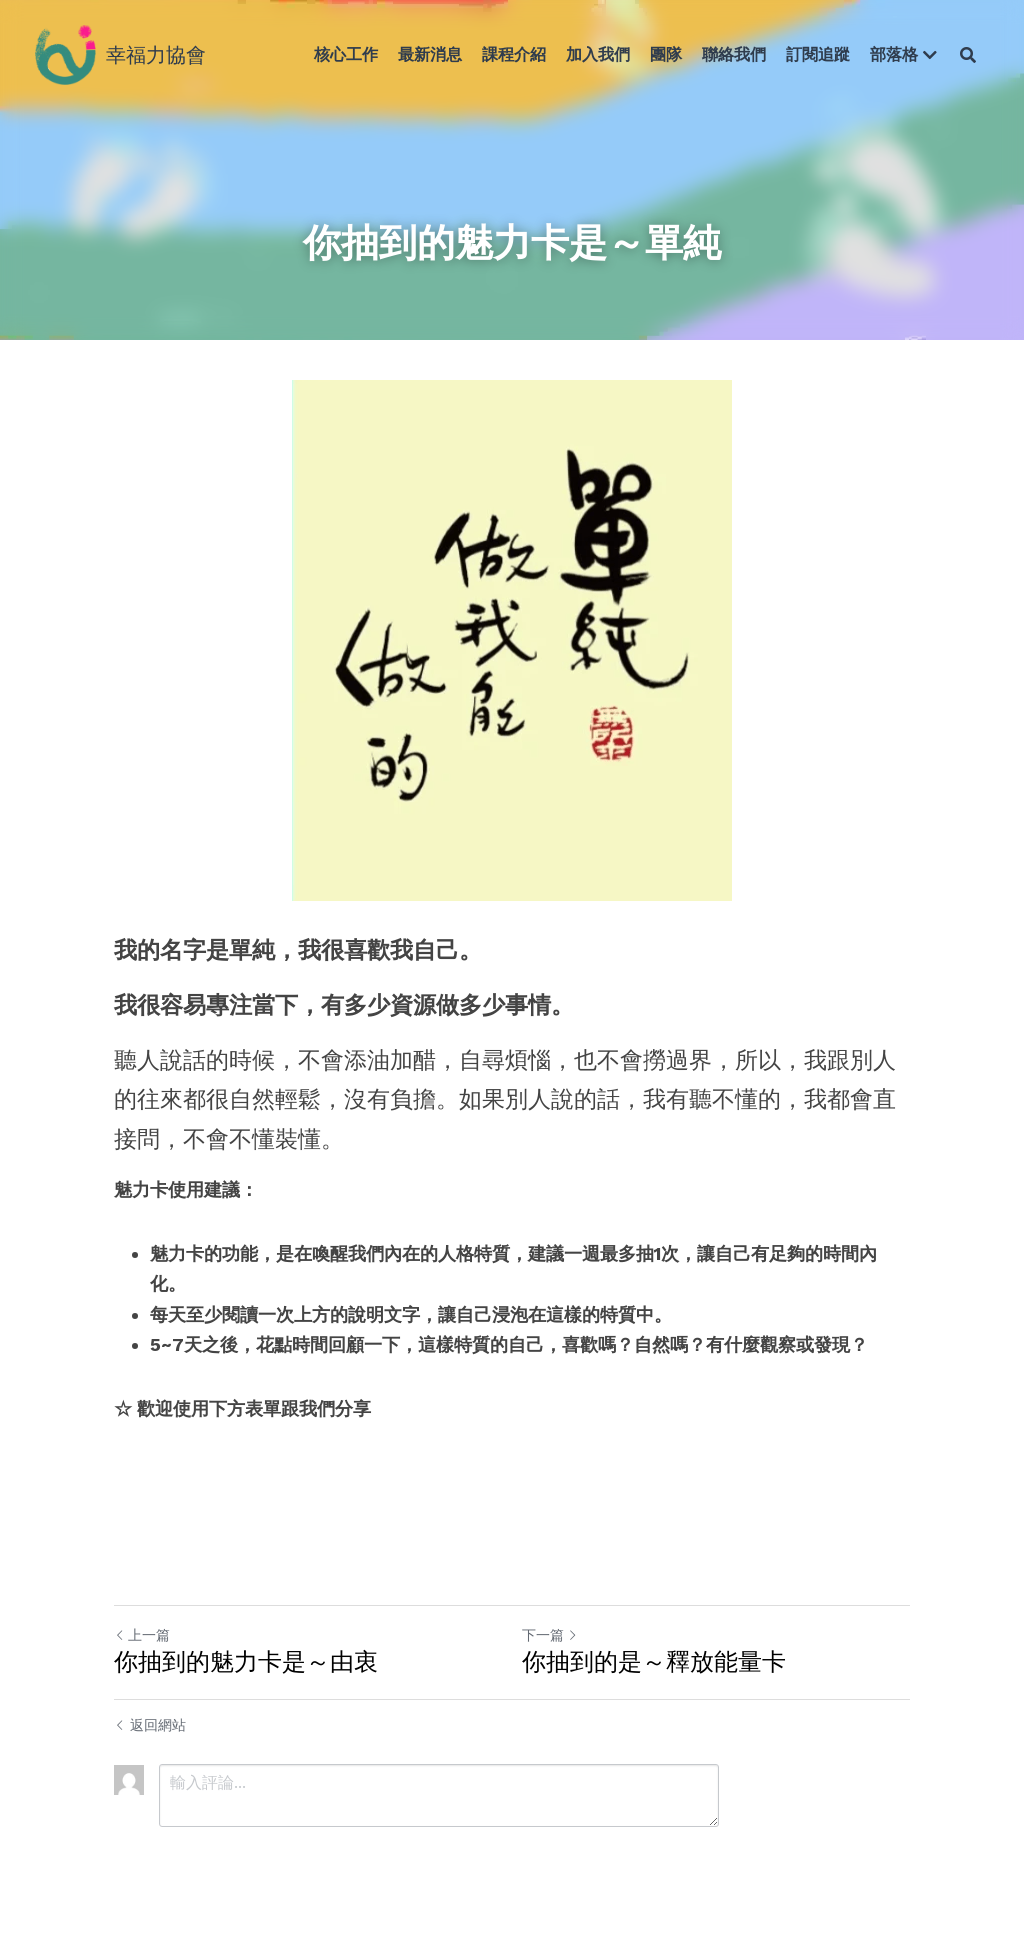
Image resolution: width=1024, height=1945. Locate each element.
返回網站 (150, 1725)
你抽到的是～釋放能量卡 (654, 1662)
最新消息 (430, 54)
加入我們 (598, 54)
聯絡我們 (734, 54)
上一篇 (142, 1635)
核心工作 (346, 54)
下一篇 (550, 1635)
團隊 (666, 54)
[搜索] (968, 55)
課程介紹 (514, 54)
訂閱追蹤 (818, 54)
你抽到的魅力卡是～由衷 (246, 1662)
